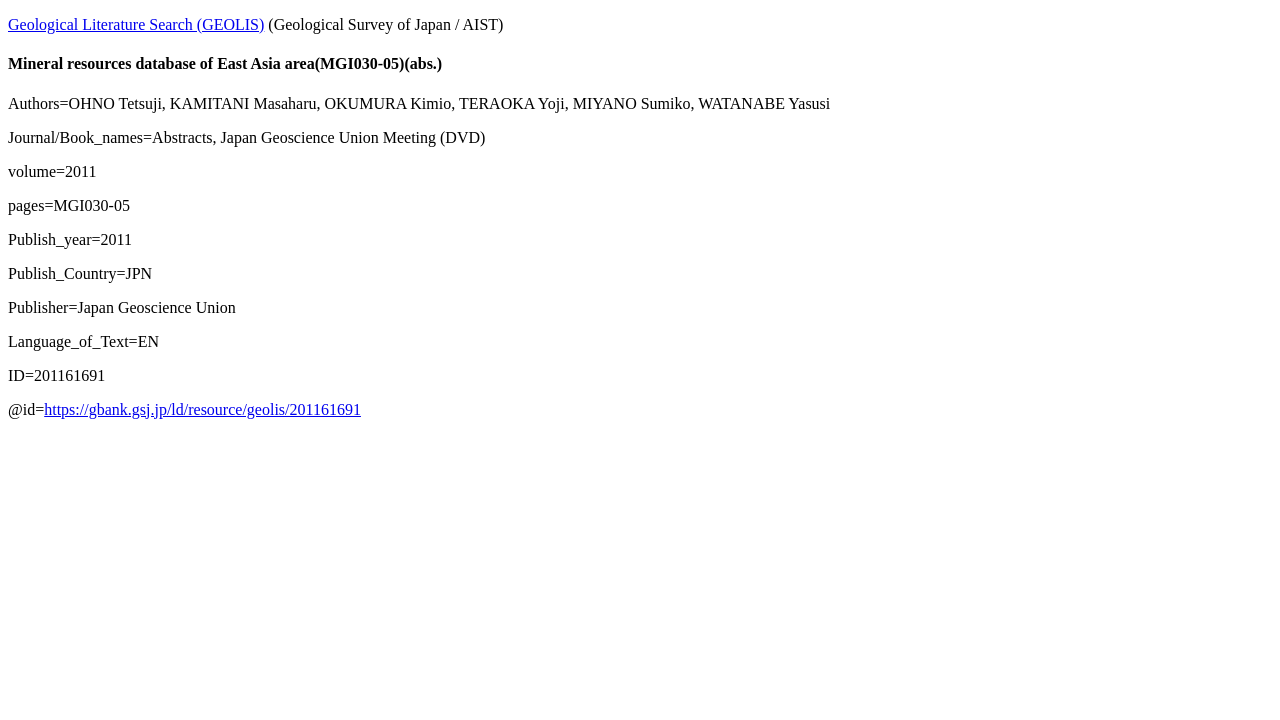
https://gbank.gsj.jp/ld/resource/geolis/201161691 (202, 409)
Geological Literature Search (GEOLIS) (136, 24)
